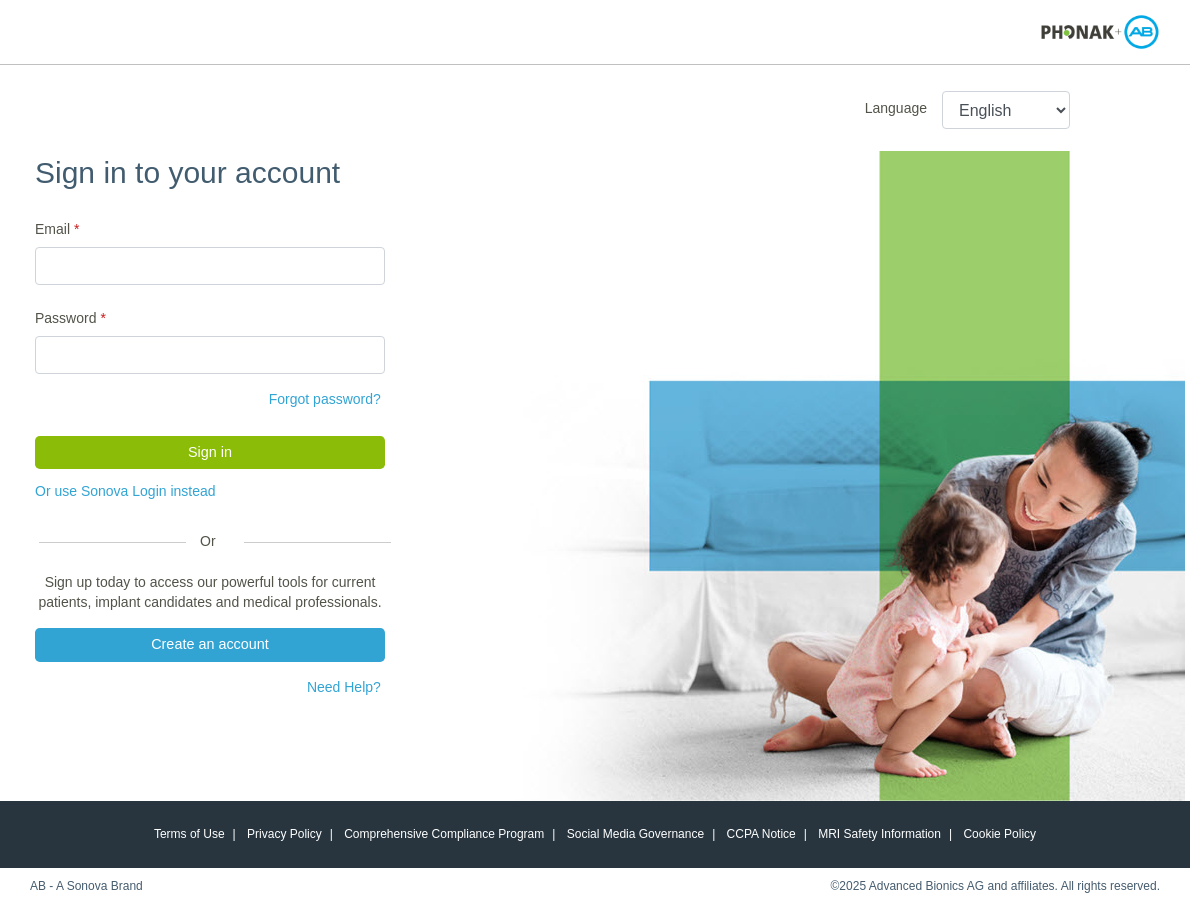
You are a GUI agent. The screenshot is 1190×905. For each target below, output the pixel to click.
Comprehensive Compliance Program (444, 834)
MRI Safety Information (879, 834)
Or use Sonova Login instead (125, 491)
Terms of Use (189, 834)
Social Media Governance (635, 834)
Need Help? (344, 687)
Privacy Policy (284, 834)
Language (896, 108)
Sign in (210, 452)
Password (65, 318)
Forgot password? (325, 399)
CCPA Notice (761, 834)
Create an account (210, 644)
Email (52, 229)
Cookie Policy (999, 834)
